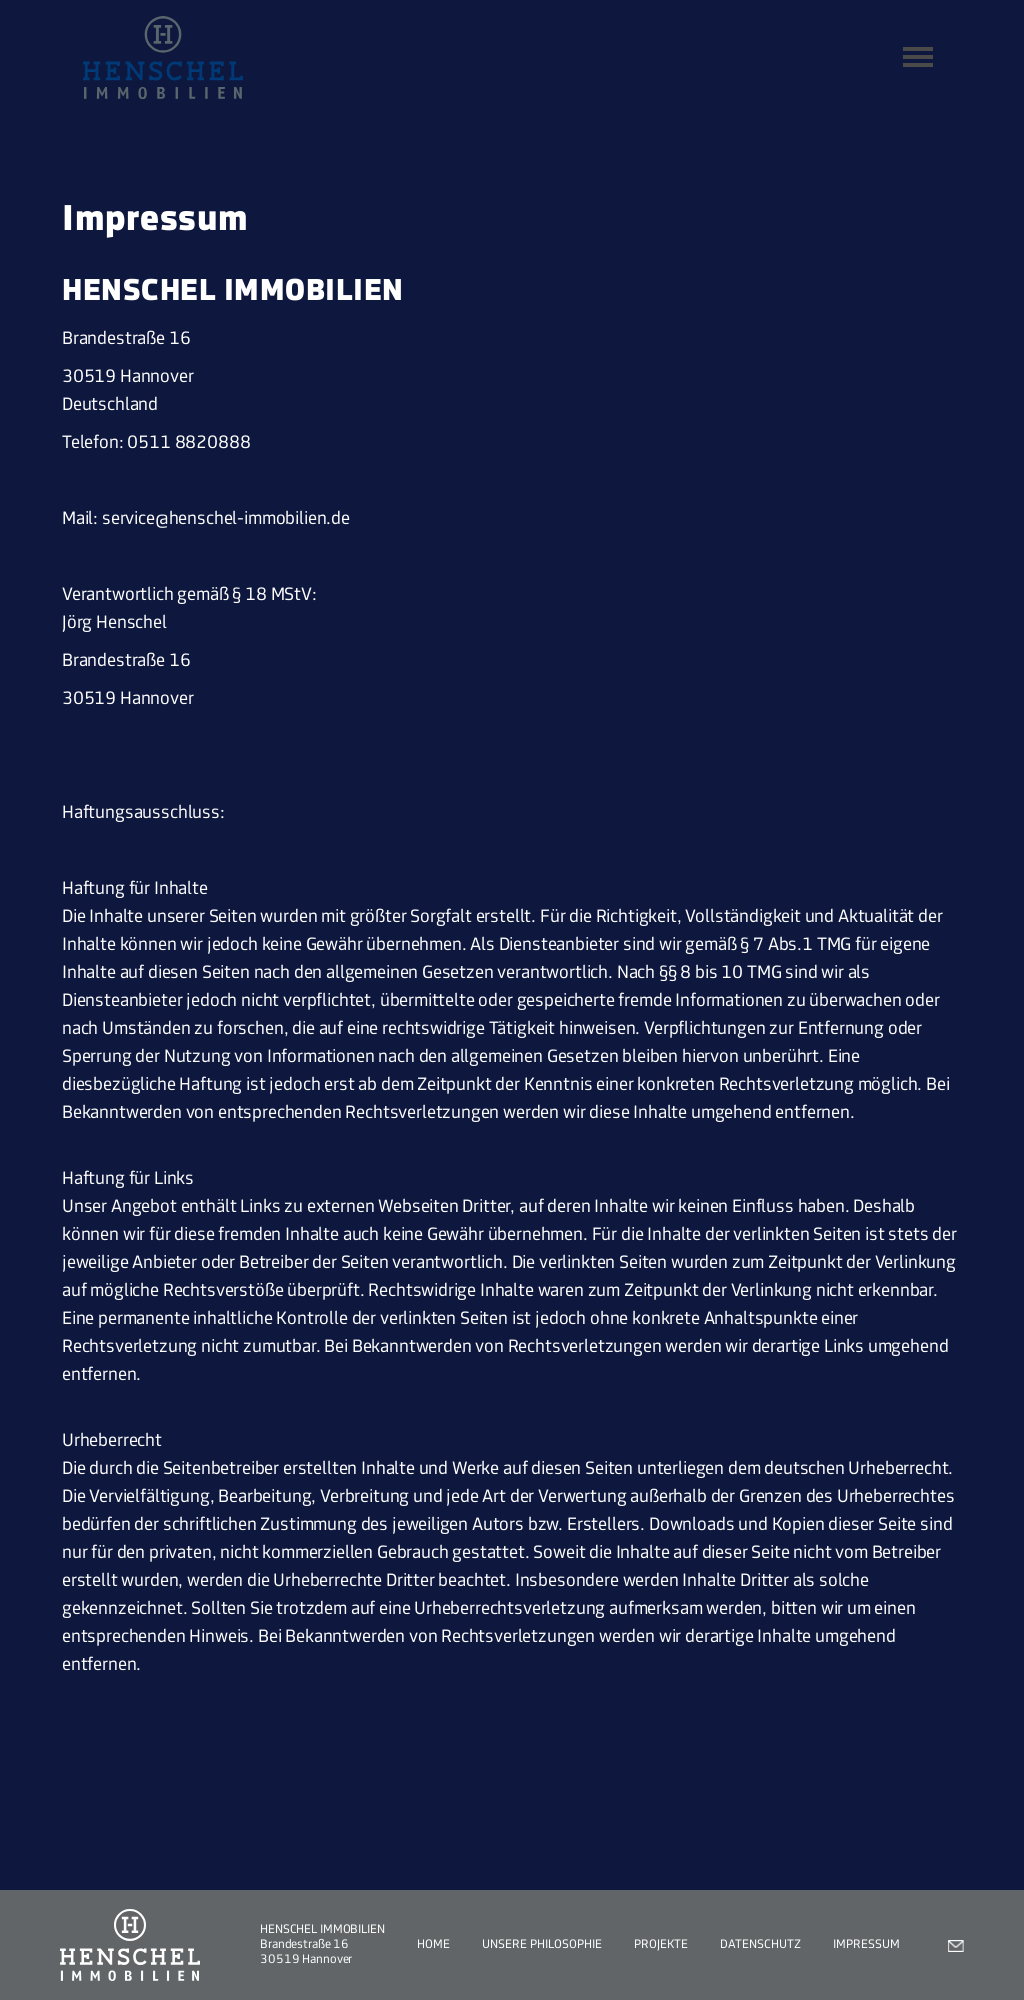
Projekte (661, 1944)
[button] (918, 57)
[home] (163, 57)
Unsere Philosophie (542, 1944)
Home (433, 1944)
